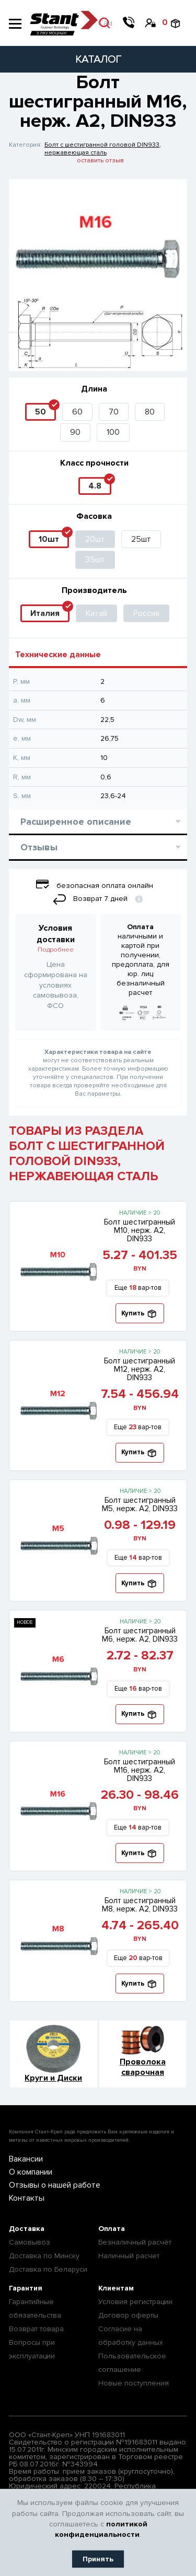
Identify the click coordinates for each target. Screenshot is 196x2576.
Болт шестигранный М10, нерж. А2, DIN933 (139, 1230)
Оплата (111, 2228)
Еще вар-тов (138, 1288)
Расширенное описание (100, 821)
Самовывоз (29, 2242)
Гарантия (25, 2288)
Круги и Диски (53, 2078)
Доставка (26, 2228)
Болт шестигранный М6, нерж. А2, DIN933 (140, 1635)
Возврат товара (36, 2328)
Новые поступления (133, 2383)
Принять (98, 2559)
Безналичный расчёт (134, 2242)
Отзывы (100, 847)
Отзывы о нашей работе (54, 2185)
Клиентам (116, 2288)
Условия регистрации (135, 2301)
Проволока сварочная (143, 2067)
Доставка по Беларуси (48, 2269)
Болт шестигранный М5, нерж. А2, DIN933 (140, 1504)
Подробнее (56, 950)
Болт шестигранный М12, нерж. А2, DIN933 (139, 1369)
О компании (30, 2172)
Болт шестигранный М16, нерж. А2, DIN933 (139, 1770)
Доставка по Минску (44, 2255)
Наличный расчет (128, 2255)
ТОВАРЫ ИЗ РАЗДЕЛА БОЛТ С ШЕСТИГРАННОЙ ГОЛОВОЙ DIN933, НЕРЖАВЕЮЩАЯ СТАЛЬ (87, 1153)
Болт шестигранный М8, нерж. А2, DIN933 (140, 1904)
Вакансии (26, 2159)
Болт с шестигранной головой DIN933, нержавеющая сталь (102, 149)
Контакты (26, 2198)
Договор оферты (128, 2315)
